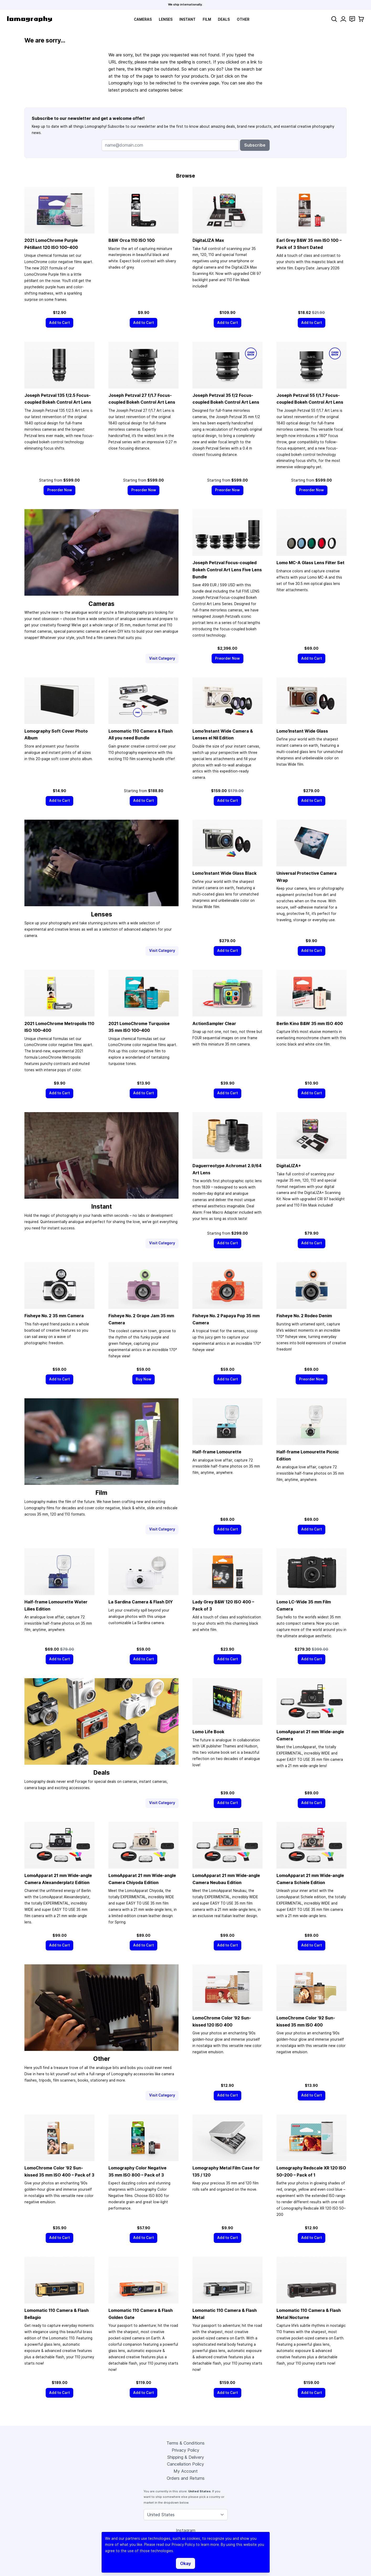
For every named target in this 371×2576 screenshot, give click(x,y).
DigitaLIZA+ (288, 1165)
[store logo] (29, 19)
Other (243, 19)
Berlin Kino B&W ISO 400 (309, 1023)
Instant (187, 19)
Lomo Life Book (208, 1731)
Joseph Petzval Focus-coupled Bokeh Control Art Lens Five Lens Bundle (227, 569)
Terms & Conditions (185, 2443)
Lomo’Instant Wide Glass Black (224, 873)
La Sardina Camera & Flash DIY (140, 1601)
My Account (186, 2471)
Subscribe (254, 145)
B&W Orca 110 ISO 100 (131, 240)
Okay (185, 2563)
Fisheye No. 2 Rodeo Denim (304, 1315)
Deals (224, 19)
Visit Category (162, 658)
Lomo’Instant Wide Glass (302, 731)
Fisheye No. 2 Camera (54, 1315)
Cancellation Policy (185, 2464)
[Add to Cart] (60, 323)
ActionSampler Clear (214, 1023)
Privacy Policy (185, 2450)
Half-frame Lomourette (216, 1451)
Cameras (143, 19)
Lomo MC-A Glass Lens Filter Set (310, 562)
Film (207, 19)
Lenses (166, 19)
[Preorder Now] (59, 490)
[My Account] (343, 19)
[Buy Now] (143, 1379)
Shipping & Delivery (185, 2457)
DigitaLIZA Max (208, 240)
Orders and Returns (186, 2478)
